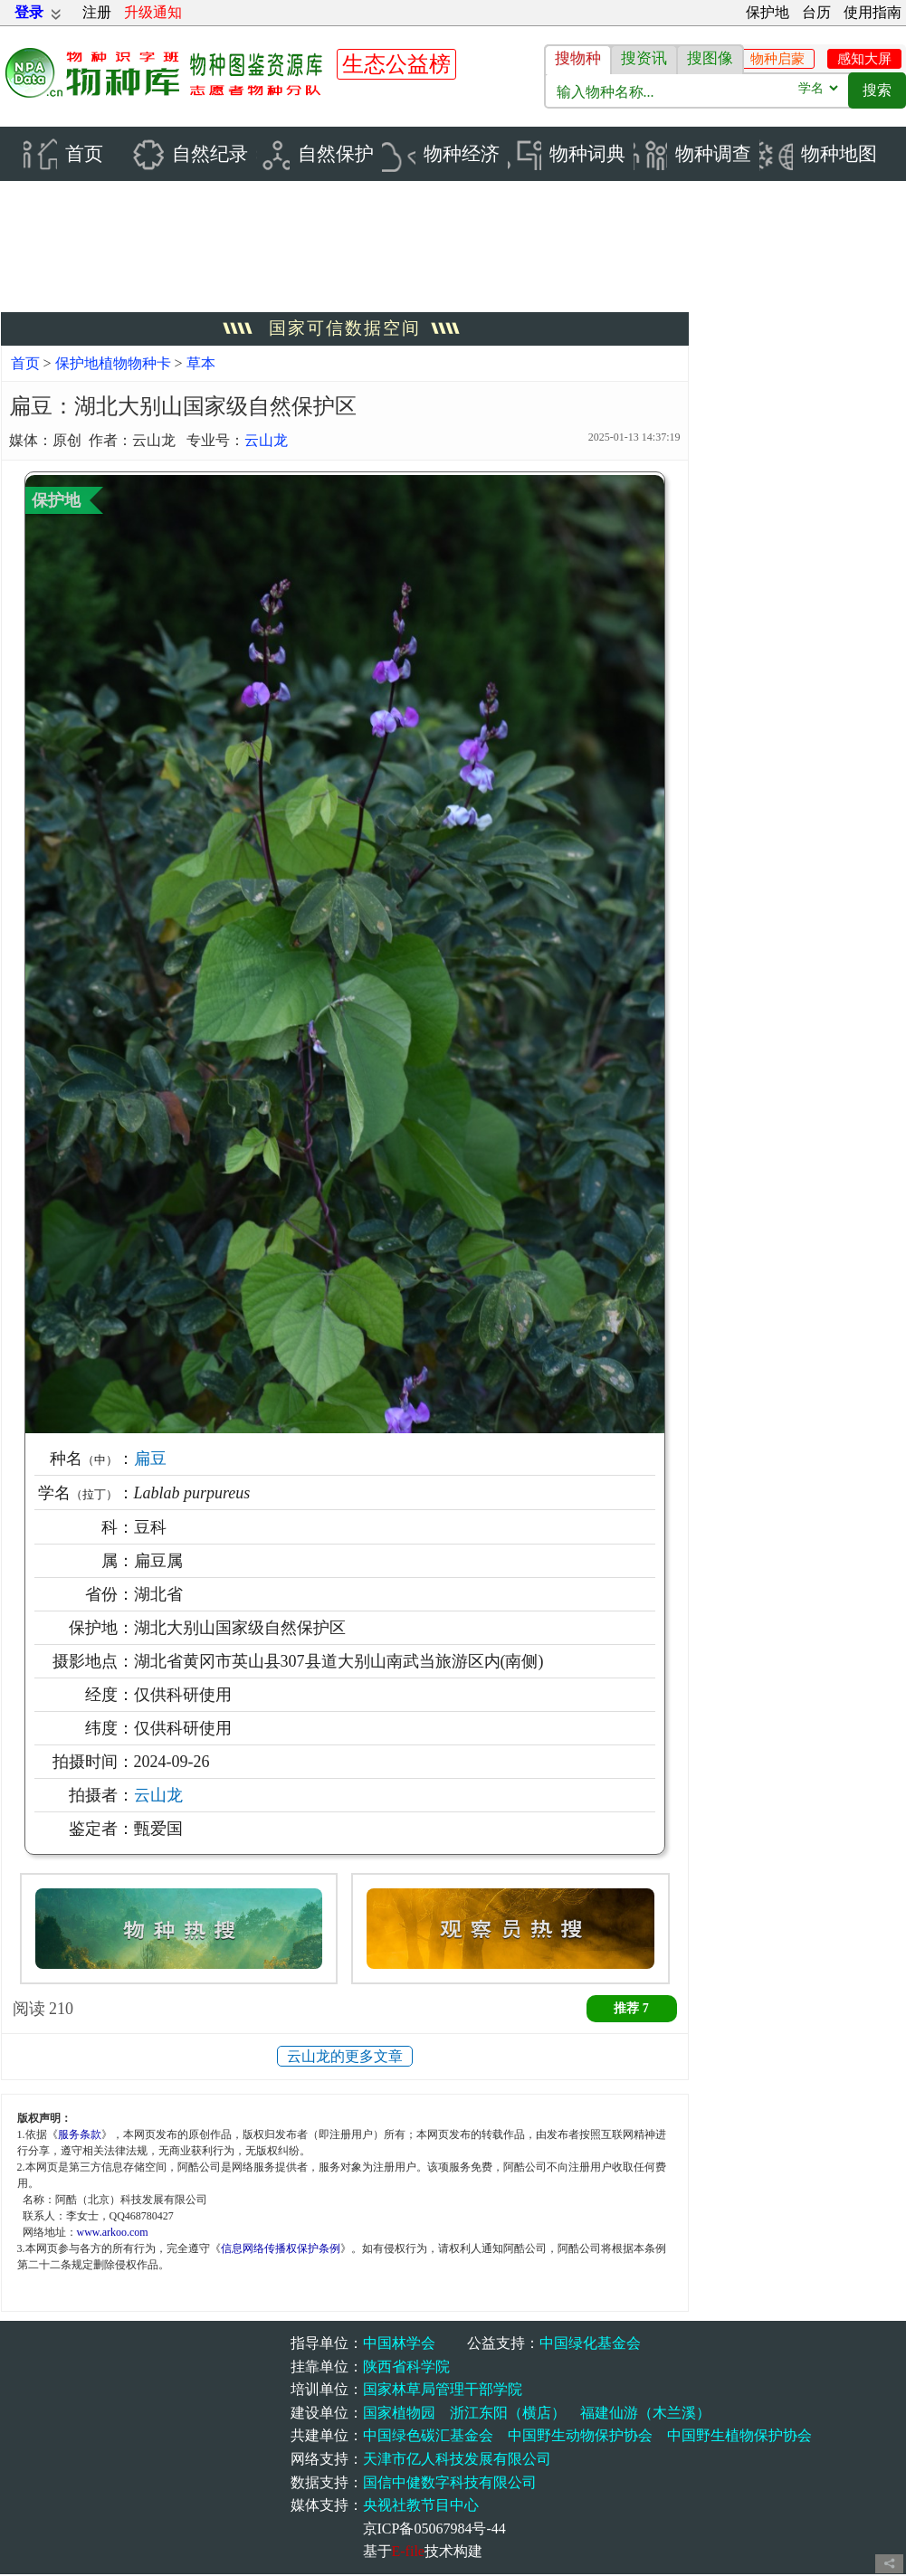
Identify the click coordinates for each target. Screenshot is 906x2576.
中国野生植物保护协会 (739, 2437)
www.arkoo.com (112, 2233)
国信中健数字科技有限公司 (450, 2483)
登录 (28, 12)
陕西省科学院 (406, 2367)
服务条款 (79, 2135)
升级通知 (153, 12)
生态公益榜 (396, 64)
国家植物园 (399, 2413)
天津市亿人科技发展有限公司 (457, 2460)
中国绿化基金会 (590, 2345)
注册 (96, 12)
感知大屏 (864, 59)
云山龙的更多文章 (345, 2057)
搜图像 (710, 58)
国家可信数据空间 (345, 329)
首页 (25, 364)
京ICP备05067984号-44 (434, 2529)
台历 (816, 12)
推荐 (631, 2009)
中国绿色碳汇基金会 (428, 2437)
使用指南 (872, 12)
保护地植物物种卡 (115, 364)
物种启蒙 (777, 59)
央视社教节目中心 (421, 2506)
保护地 (767, 12)
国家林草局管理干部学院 (442, 2391)
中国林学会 (399, 2345)
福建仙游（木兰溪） (645, 2413)
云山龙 (266, 442)
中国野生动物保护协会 (580, 2437)
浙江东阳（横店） (508, 2413)
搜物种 (578, 58)
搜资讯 (644, 58)
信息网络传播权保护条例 (280, 2249)
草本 (200, 364)
